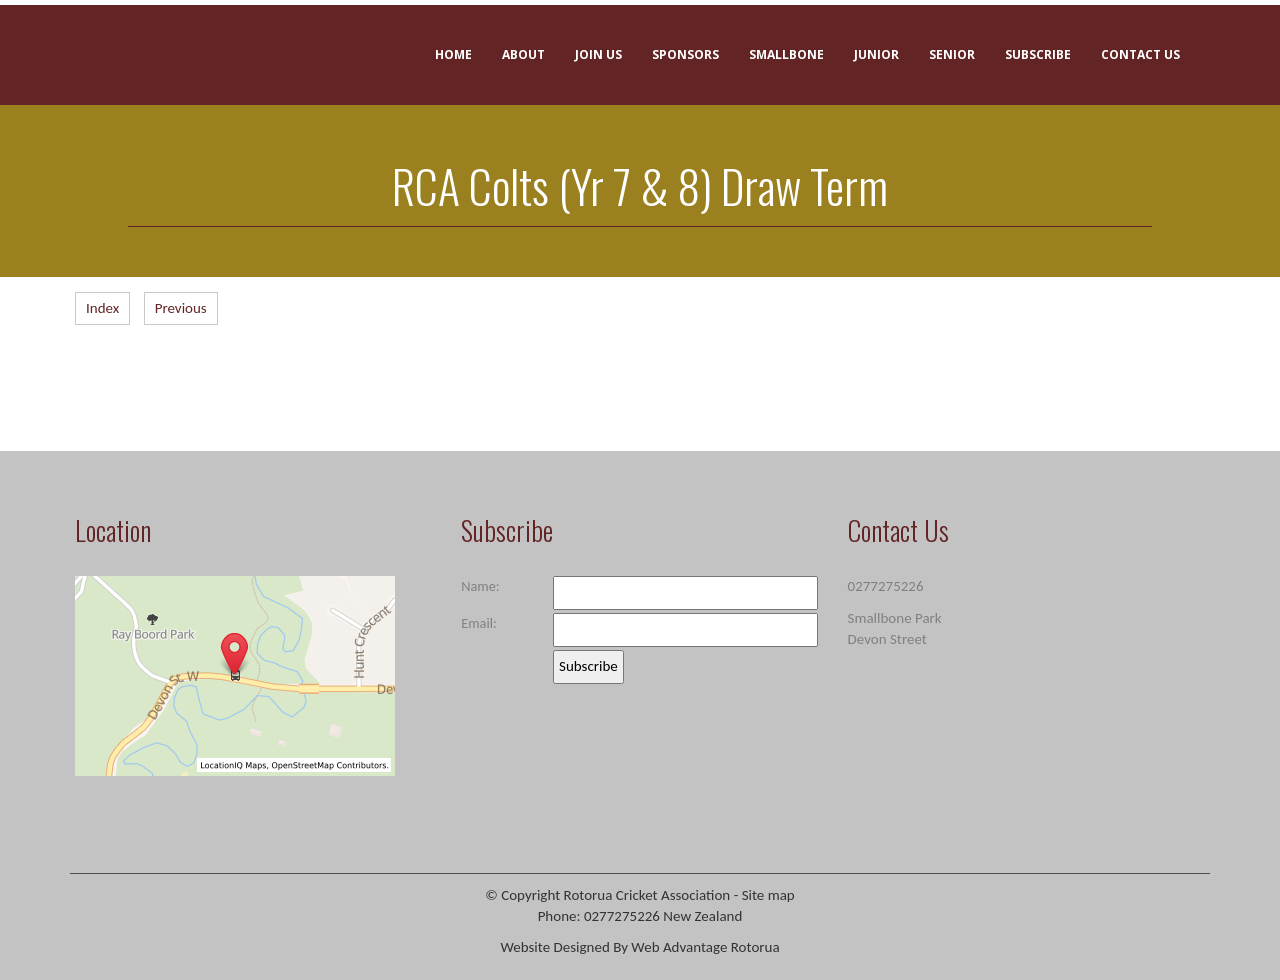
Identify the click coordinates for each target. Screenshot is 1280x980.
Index (102, 308)
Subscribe (1038, 54)
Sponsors (685, 54)
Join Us (598, 54)
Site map (768, 895)
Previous (181, 308)
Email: (479, 623)
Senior (952, 54)
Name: (480, 586)
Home (453, 54)
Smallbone (786, 54)
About (523, 54)
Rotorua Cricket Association (647, 895)
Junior (876, 54)
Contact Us (1140, 54)
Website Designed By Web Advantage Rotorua (639, 947)
